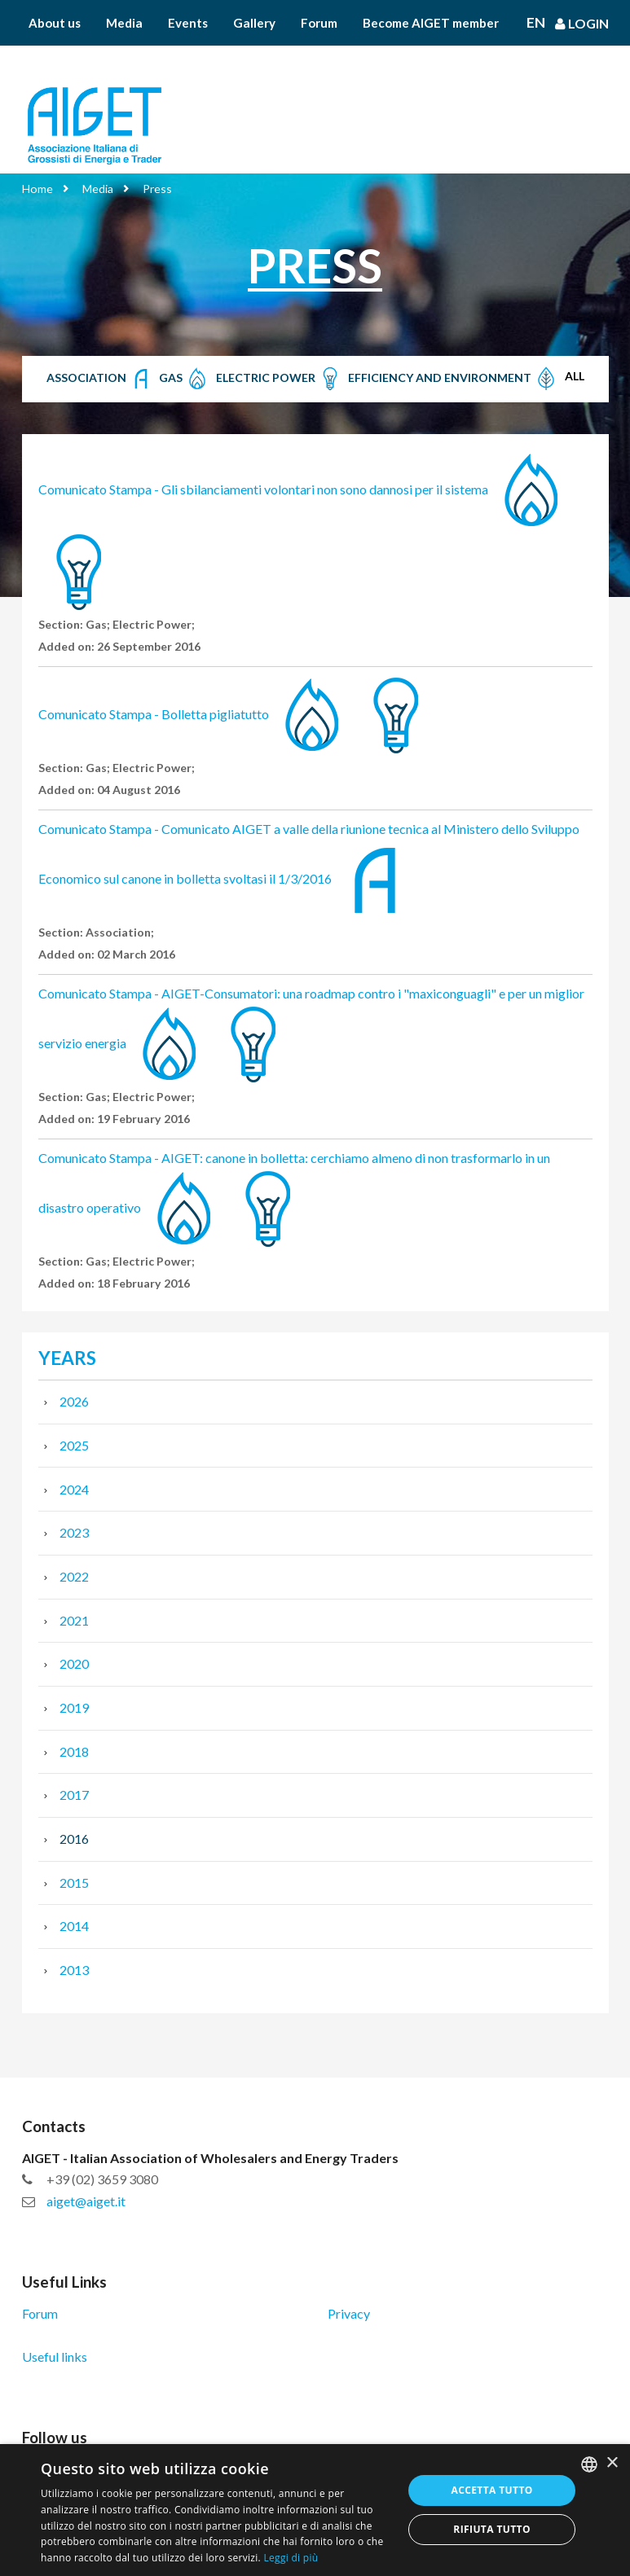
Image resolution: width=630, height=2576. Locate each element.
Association (99, 378)
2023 (74, 1532)
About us (55, 22)
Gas (184, 378)
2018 (74, 1751)
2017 (74, 1794)
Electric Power (279, 378)
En (535, 23)
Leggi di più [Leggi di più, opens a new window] (290, 2558)
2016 (74, 1838)
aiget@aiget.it (86, 2201)
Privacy (349, 2313)
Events (188, 22)
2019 (74, 1707)
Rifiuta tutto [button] (492, 2529)
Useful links (54, 2356)
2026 (74, 1401)
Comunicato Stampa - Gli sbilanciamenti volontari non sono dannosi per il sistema (263, 489)
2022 (74, 1576)
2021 (74, 1620)
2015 (74, 1882)
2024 (74, 1489)
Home (37, 188)
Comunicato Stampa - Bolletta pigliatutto (153, 714)
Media (124, 22)
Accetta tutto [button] (491, 2490)
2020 (74, 1663)
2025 (74, 1445)
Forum (319, 22)
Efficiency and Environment (453, 378)
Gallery (254, 22)
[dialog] (315, 2510)
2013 (74, 1969)
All (574, 376)
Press (157, 188)
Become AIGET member (431, 22)
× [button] (612, 2463)
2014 (74, 1925)
